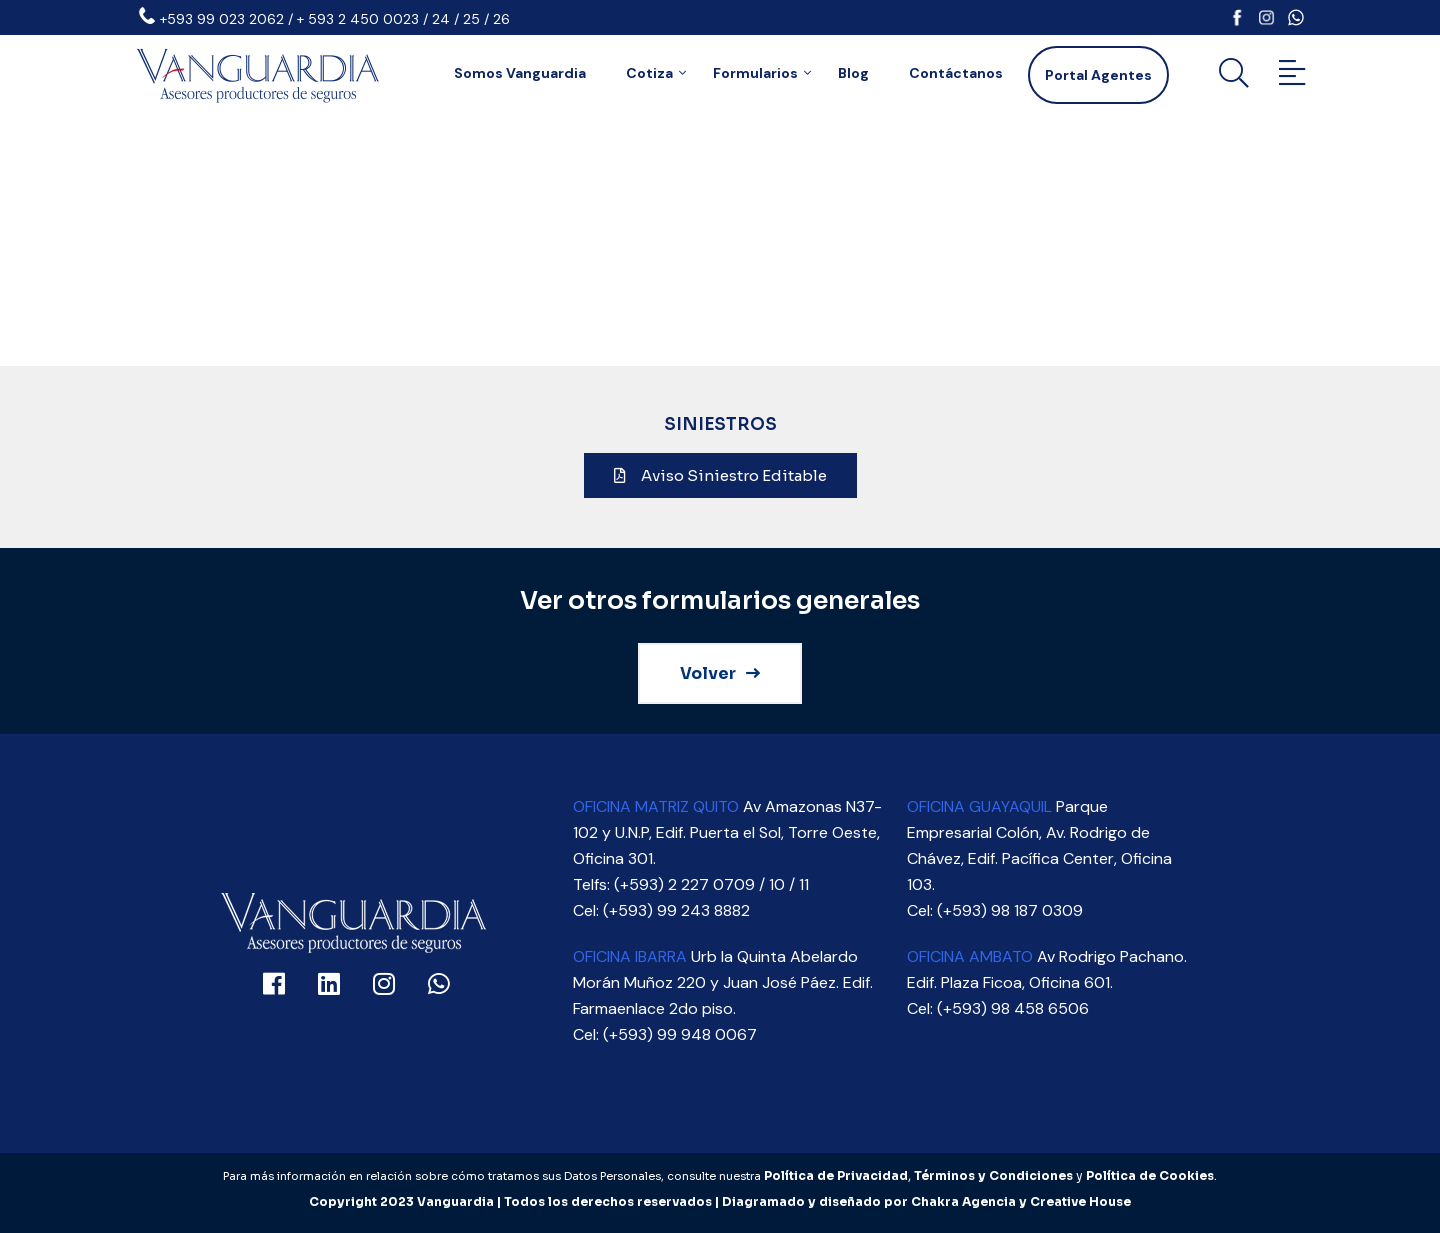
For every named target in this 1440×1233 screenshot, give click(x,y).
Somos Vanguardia (520, 73)
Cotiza (649, 73)
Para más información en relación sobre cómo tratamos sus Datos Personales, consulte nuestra (493, 1176)
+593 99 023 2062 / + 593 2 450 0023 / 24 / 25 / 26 (335, 19)
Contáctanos (956, 73)
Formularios (755, 73)
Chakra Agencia (963, 1201)
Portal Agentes (1098, 75)
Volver (720, 673)
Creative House (1080, 1201)
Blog (853, 73)
